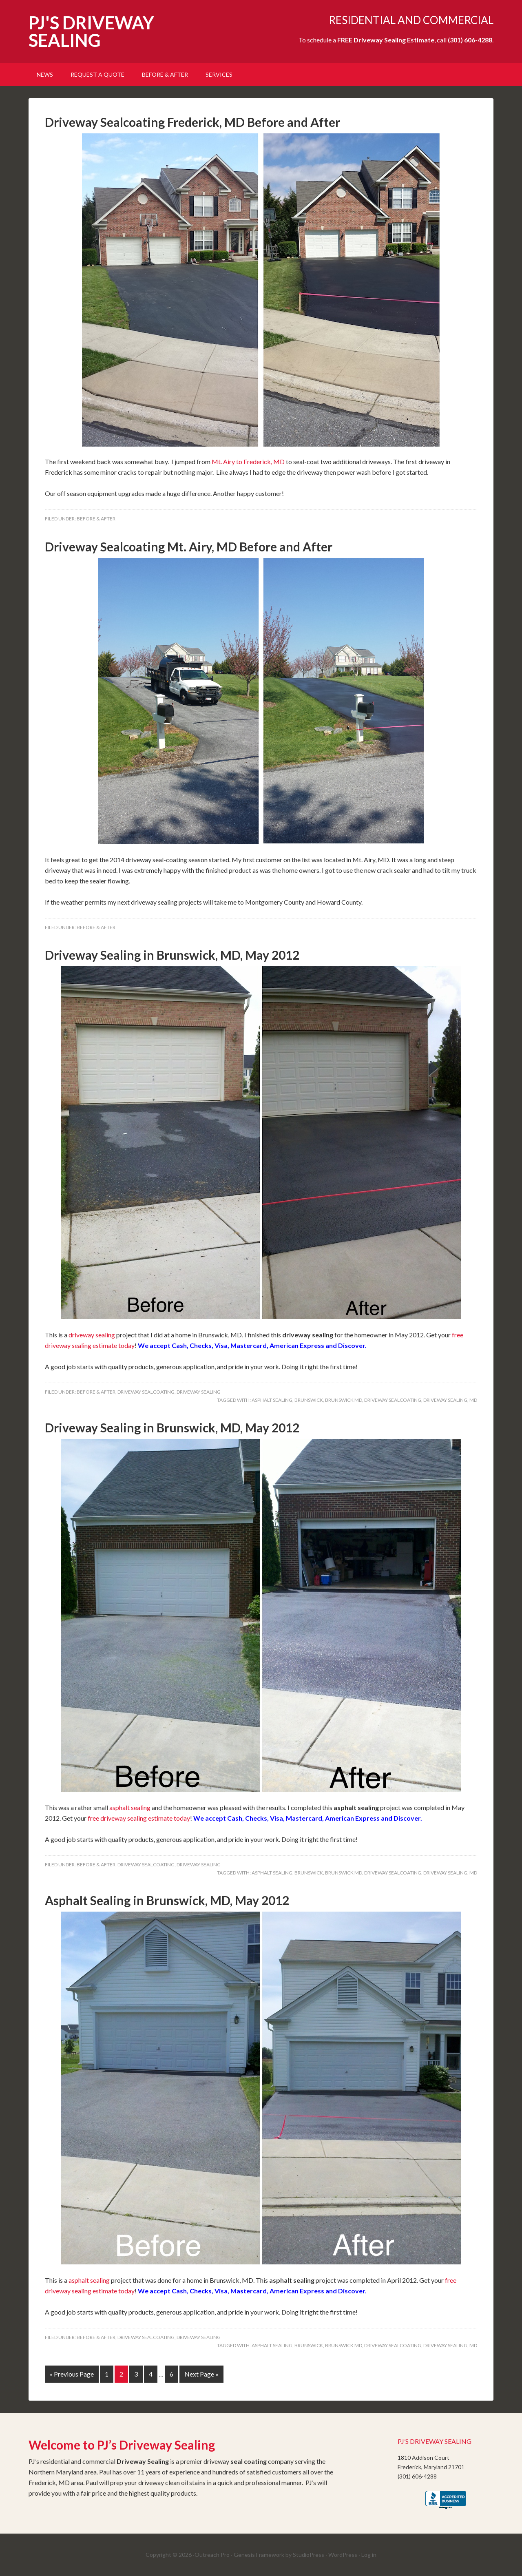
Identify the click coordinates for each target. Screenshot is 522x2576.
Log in (368, 2554)
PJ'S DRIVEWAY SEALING (91, 31)
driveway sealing (92, 1335)
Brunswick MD (343, 1400)
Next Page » (201, 2374)
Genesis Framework (259, 2554)
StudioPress (308, 2554)
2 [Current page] (121, 2374)
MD (473, 1400)
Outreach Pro (212, 2554)
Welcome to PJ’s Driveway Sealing (122, 2444)
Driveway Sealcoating (392, 1400)
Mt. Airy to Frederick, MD (248, 461)
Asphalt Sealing (272, 1400)
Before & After (96, 519)
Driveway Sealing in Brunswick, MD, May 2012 (172, 954)
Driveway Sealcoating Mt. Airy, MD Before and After (188, 546)
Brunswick (308, 1400)
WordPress (342, 2554)
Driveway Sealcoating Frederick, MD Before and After (192, 122)
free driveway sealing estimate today (139, 1818)
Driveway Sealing (199, 1392)
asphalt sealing (129, 1807)
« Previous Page (72, 2374)
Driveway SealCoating (146, 1392)
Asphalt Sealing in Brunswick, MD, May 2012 (167, 1900)
